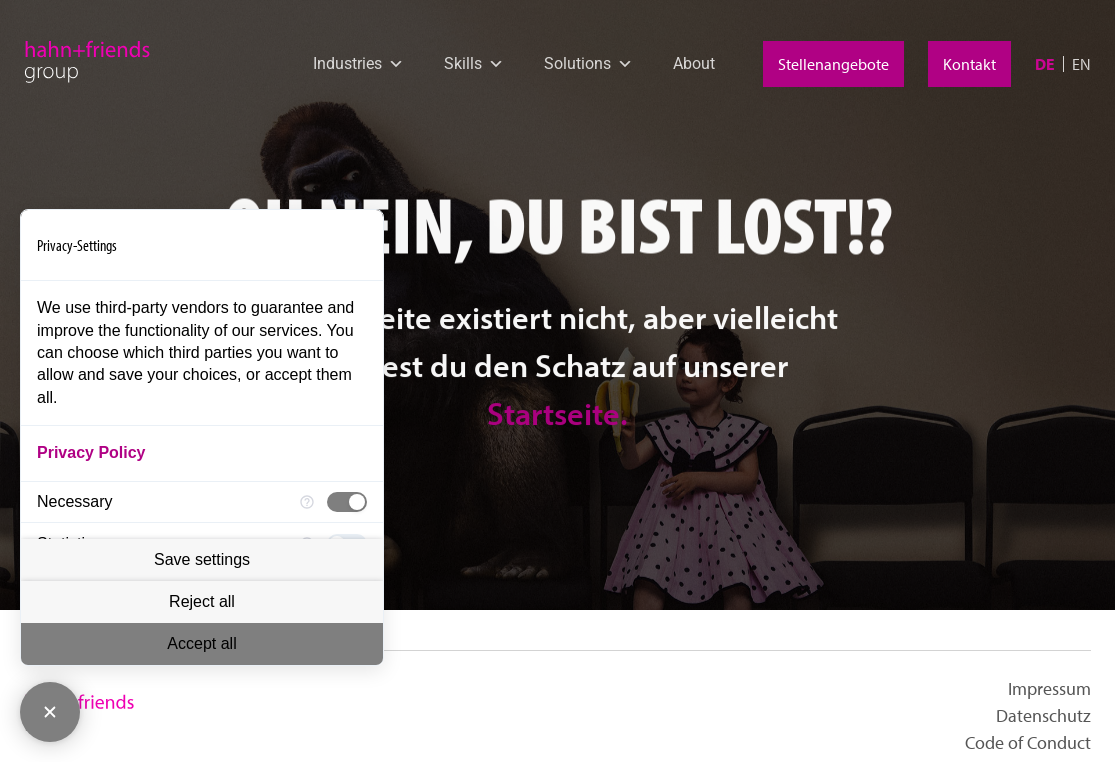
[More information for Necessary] (307, 502)
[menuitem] (1045, 64)
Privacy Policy (91, 452)
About (694, 63)
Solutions (588, 64)
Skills (474, 64)
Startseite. (557, 477)
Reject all (202, 601)
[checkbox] (347, 502)
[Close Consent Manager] (50, 712)
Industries (358, 64)
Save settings (202, 559)
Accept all (201, 643)
